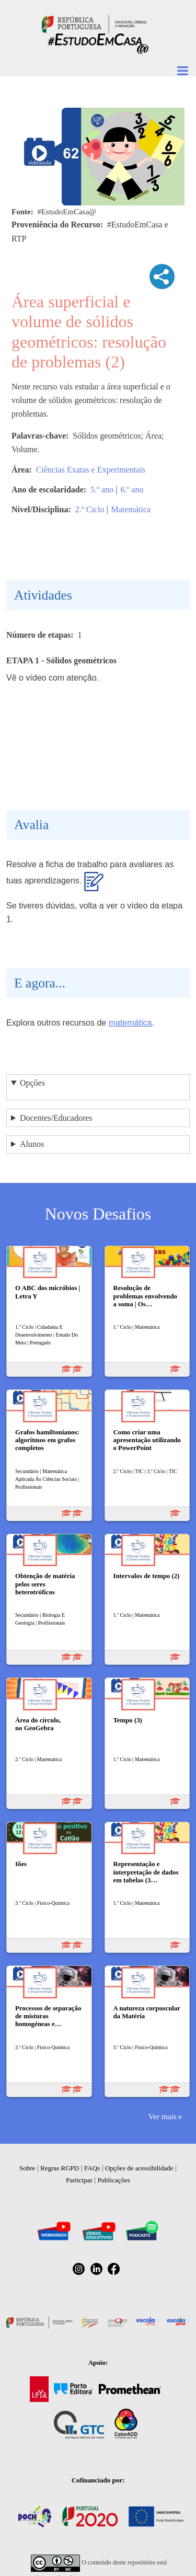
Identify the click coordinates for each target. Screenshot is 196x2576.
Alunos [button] (32, 1144)
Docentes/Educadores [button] (56, 1117)
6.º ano (131, 489)
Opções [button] (32, 1082)
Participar (79, 2180)
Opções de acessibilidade (139, 2168)
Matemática (131, 509)
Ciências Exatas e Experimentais (90, 469)
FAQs (92, 2168)
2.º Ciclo (90, 509)
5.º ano (101, 489)
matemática (130, 1022)
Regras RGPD (59, 2168)
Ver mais (162, 2116)
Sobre (27, 2168)
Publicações (114, 2180)
